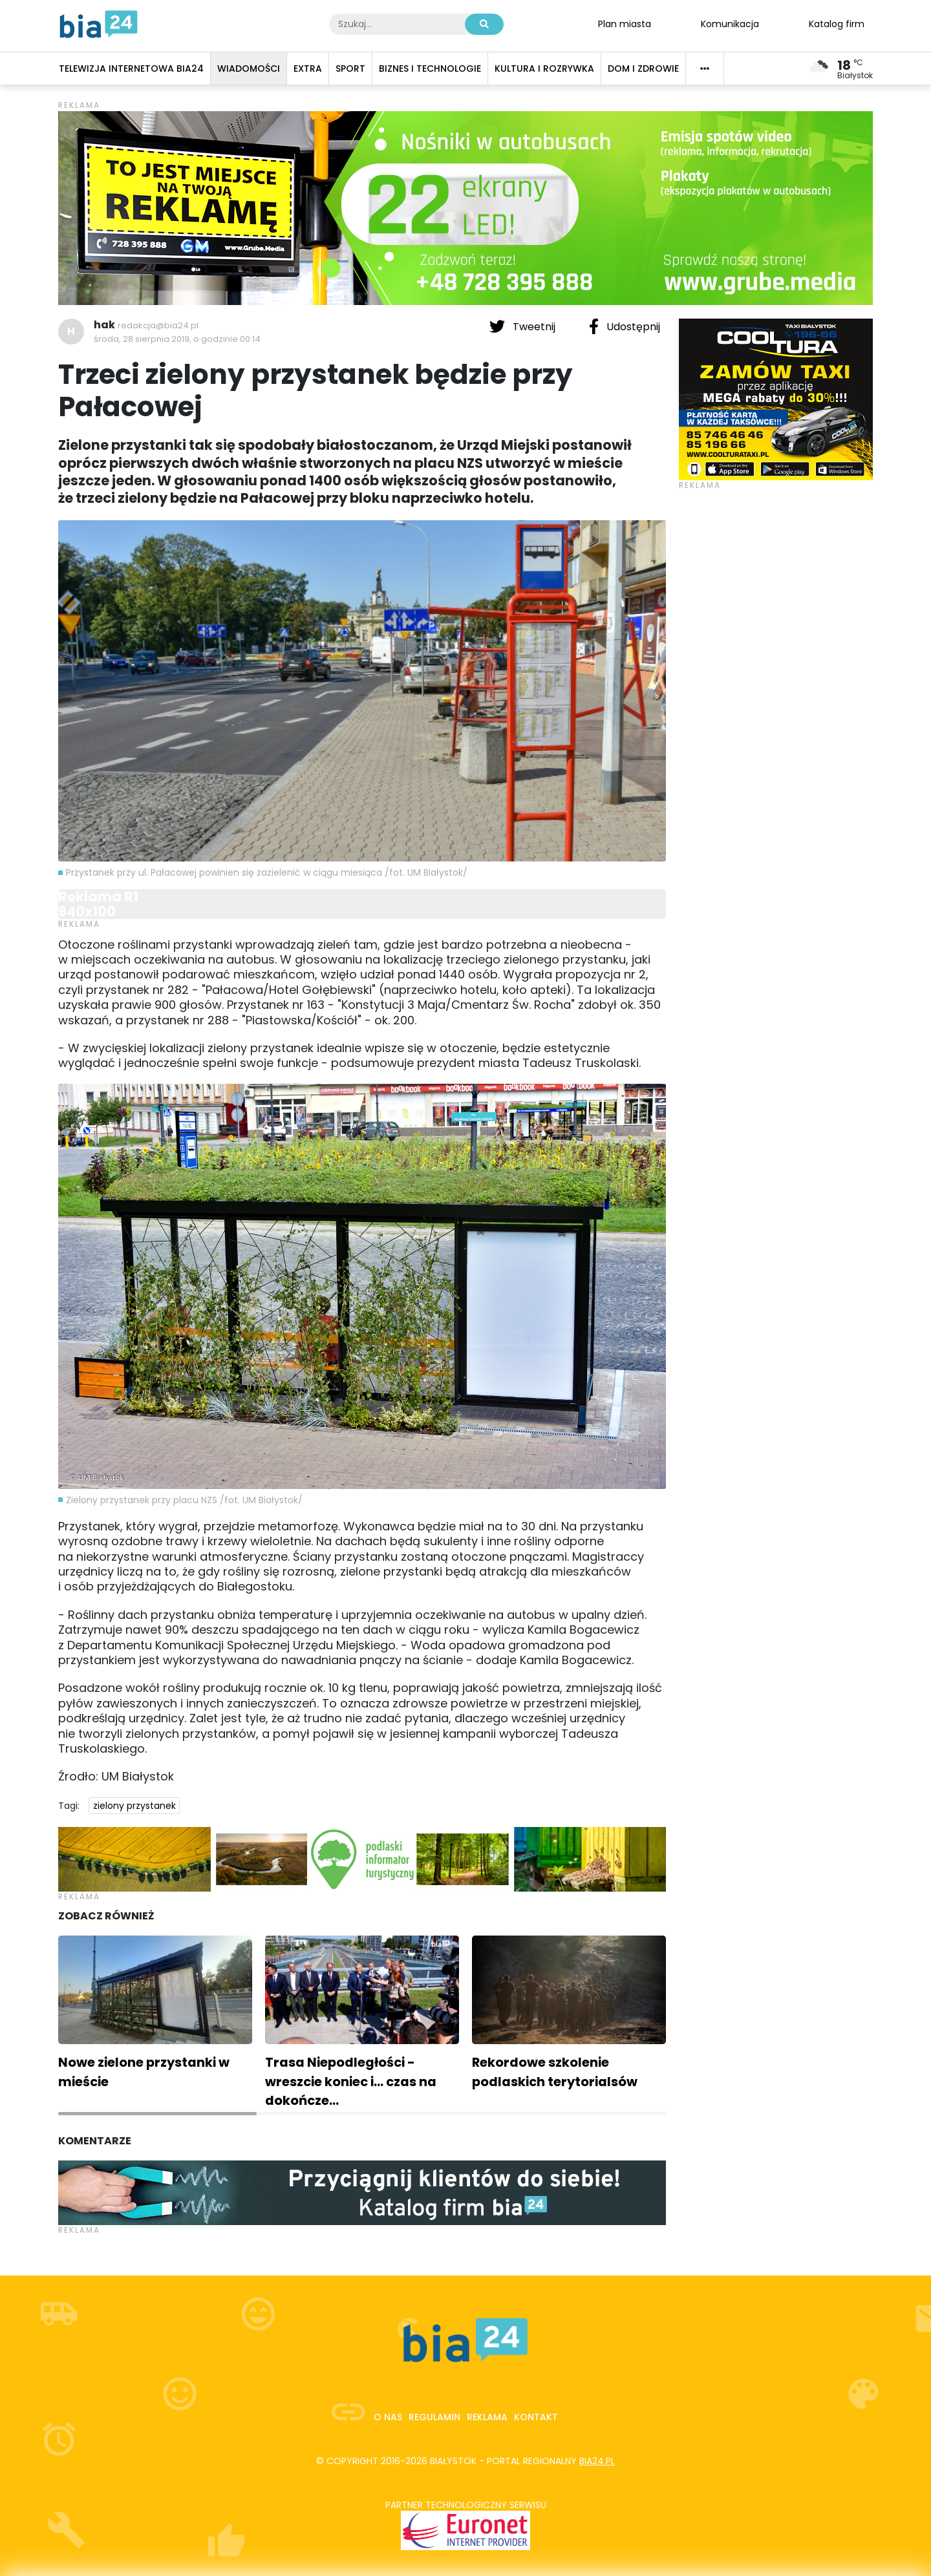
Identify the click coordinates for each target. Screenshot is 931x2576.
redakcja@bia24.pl (158, 325)
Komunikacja (730, 23)
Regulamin (434, 2417)
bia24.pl (597, 2461)
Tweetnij (523, 326)
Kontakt (536, 2417)
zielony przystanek (134, 1805)
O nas (388, 2417)
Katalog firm (836, 23)
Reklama (487, 2417)
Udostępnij (624, 326)
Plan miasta (624, 23)
